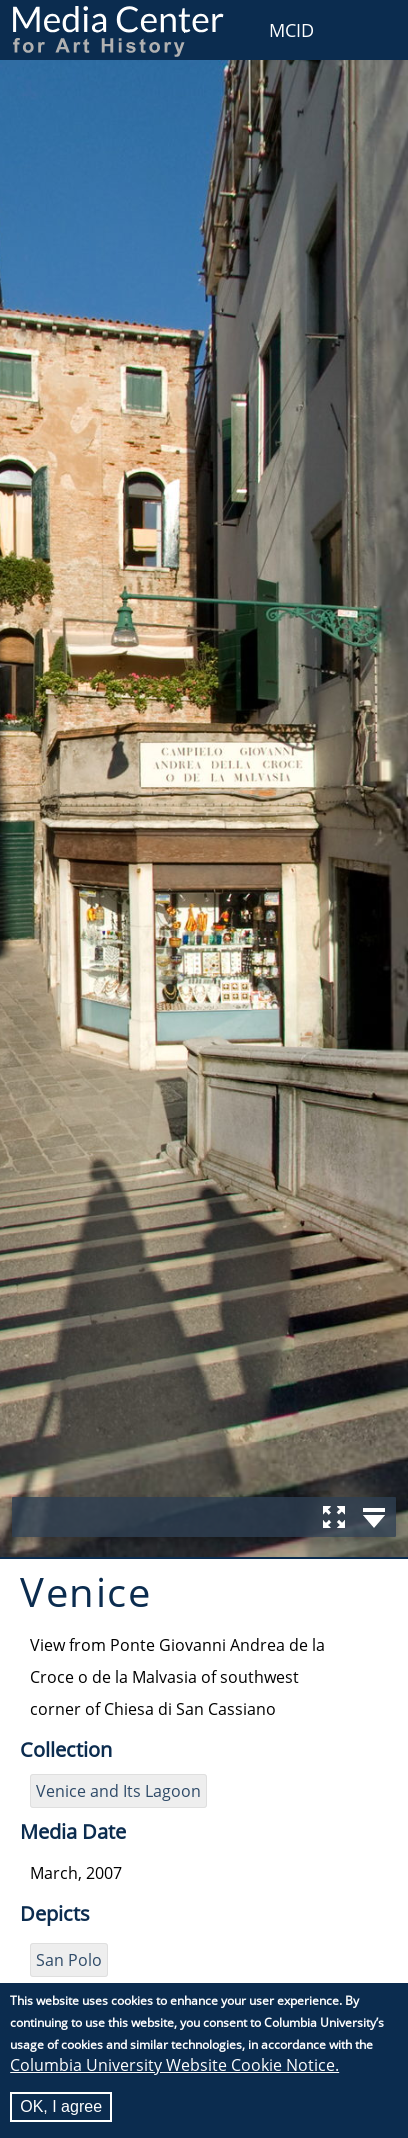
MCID (291, 30)
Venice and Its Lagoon (118, 1791)
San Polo (69, 1960)
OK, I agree (61, 2106)
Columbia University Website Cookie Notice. (174, 2065)
